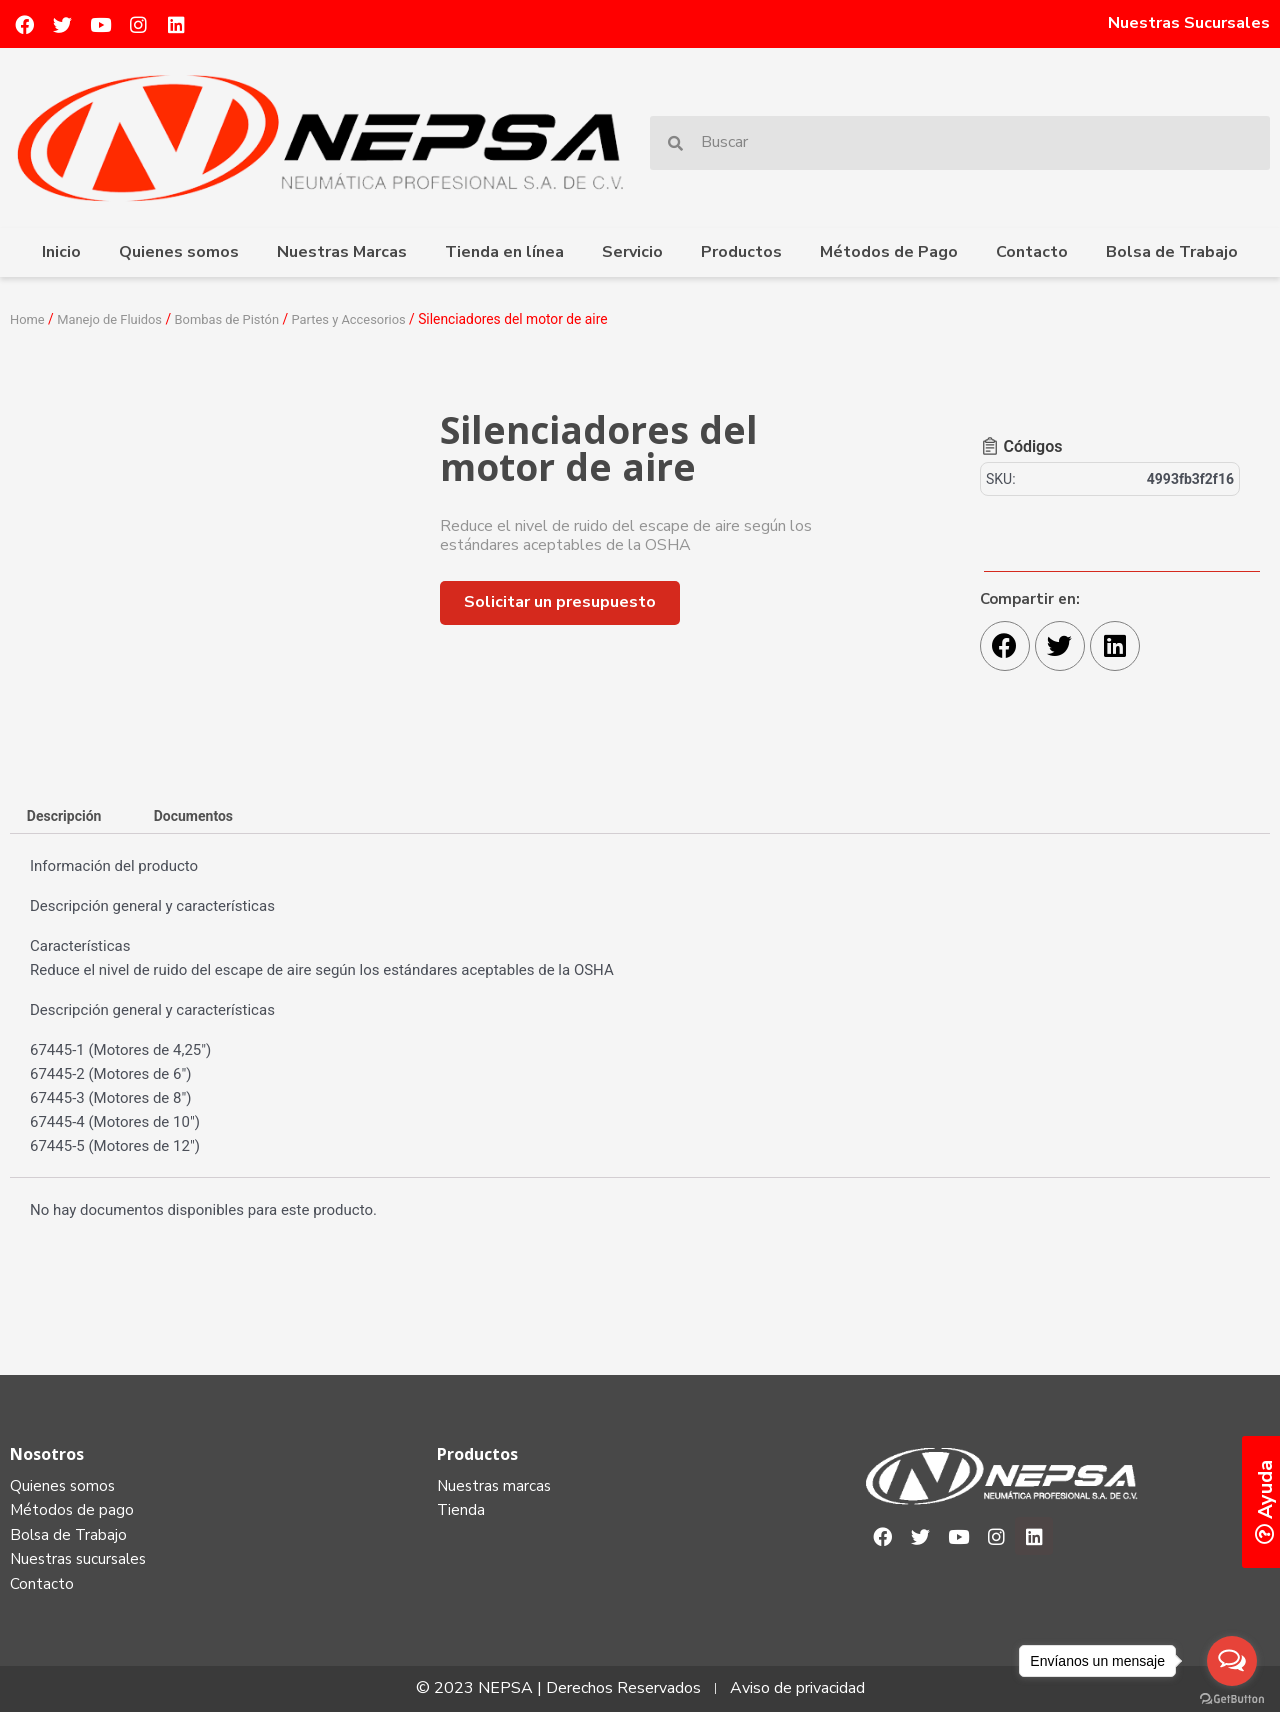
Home (28, 319)
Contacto (1032, 252)
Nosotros (47, 1456)
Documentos (205, 816)
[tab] (68, 816)
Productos (741, 252)
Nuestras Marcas (342, 252)
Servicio (632, 252)
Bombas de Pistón (241, 319)
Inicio (61, 252)
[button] (560, 602)
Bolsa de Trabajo (1172, 252)
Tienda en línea (504, 252)
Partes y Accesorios (370, 319)
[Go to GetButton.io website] (1232, 1699)
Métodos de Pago (889, 252)
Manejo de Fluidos (116, 319)
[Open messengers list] (1232, 1661)
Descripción (68, 816)
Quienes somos (179, 252)
